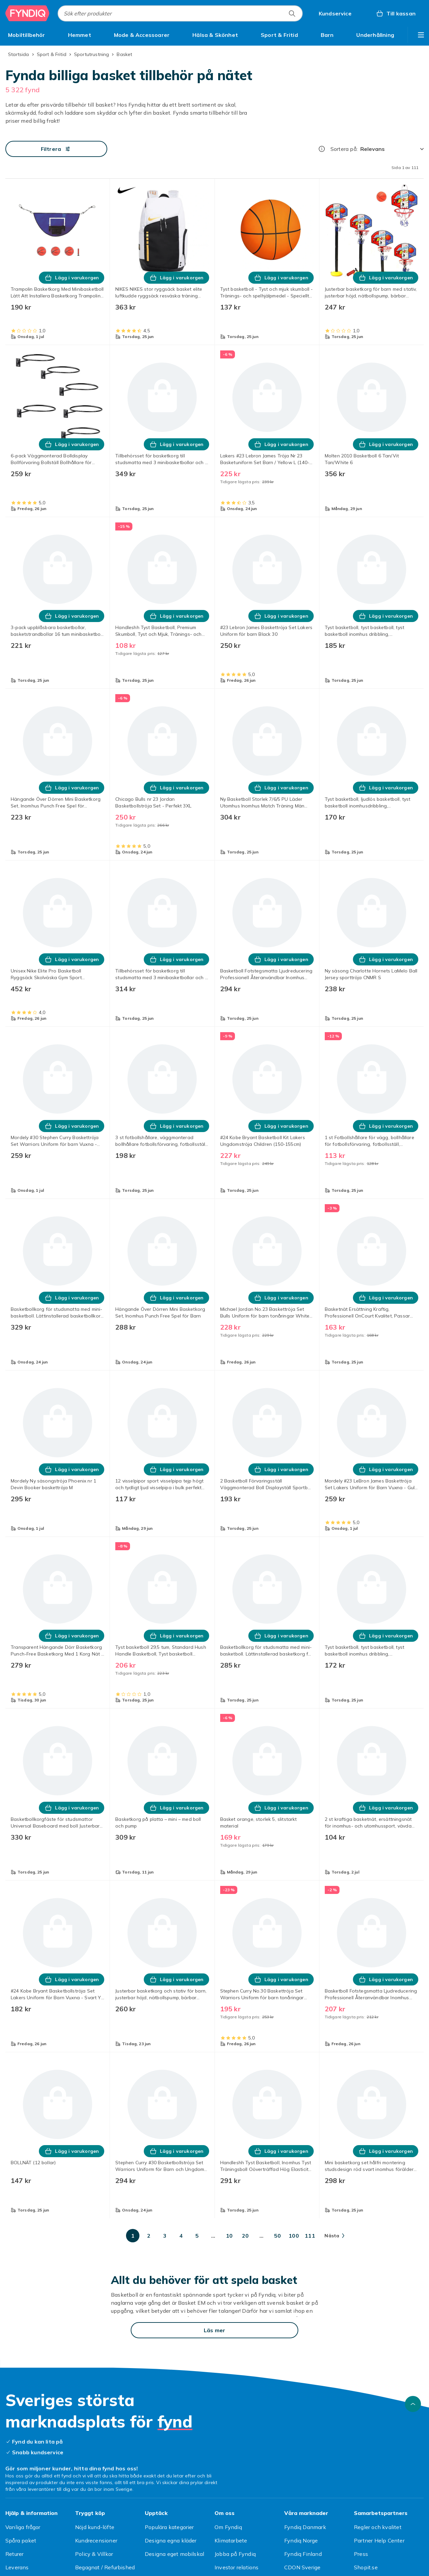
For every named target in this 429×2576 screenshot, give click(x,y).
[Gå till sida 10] (229, 2235)
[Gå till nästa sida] (334, 2235)
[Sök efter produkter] (292, 13)
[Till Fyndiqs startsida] (27, 13)
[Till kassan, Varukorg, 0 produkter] (396, 13)
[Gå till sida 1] (132, 2235)
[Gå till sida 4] (181, 2235)
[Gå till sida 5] (197, 2235)
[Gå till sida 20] (245, 2235)
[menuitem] (26, 35)
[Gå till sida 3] (165, 2235)
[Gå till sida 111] (309, 2235)
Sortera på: (344, 149)
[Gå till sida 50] (277, 2235)
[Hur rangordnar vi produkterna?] (322, 149)
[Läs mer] (214, 2330)
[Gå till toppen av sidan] (413, 2404)
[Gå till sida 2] (149, 2235)
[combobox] (180, 13)
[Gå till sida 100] (293, 2235)
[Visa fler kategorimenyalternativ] (421, 35)
